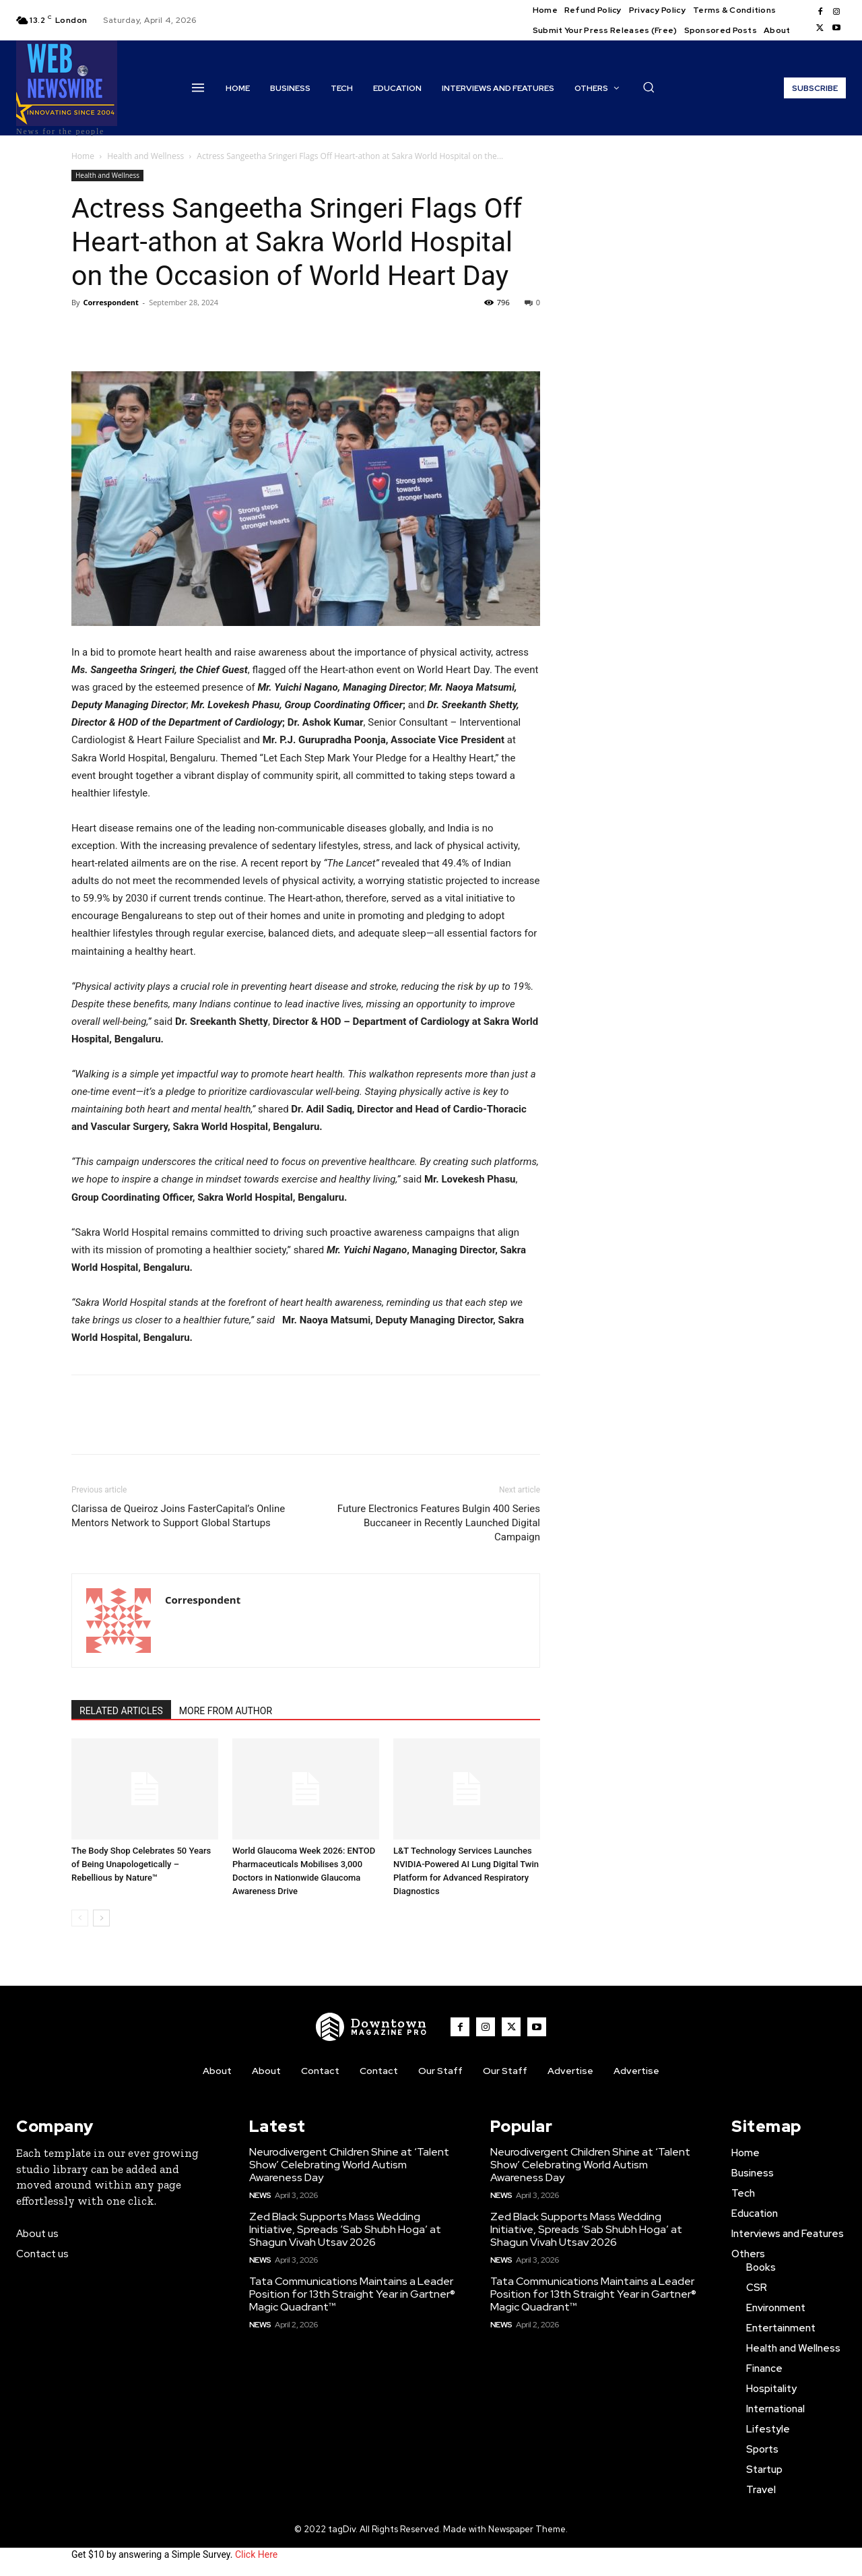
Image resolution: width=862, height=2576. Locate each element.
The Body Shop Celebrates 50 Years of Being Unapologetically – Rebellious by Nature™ (141, 1864)
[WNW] (371, 2027)
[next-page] (101, 1918)
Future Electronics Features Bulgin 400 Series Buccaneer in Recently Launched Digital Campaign (438, 1523)
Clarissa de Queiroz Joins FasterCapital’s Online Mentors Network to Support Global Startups (178, 1516)
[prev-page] (79, 1918)
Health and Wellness (145, 156)
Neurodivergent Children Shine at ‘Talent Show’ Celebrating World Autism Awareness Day (349, 2165)
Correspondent (110, 302)
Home (82, 156)
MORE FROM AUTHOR (225, 1710)
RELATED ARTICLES (121, 1710)
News (260, 2195)
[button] (648, 87)
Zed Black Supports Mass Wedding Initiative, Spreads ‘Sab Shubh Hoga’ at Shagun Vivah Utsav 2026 (345, 2229)
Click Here (256, 2554)
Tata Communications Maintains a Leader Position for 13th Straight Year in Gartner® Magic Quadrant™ (352, 2294)
